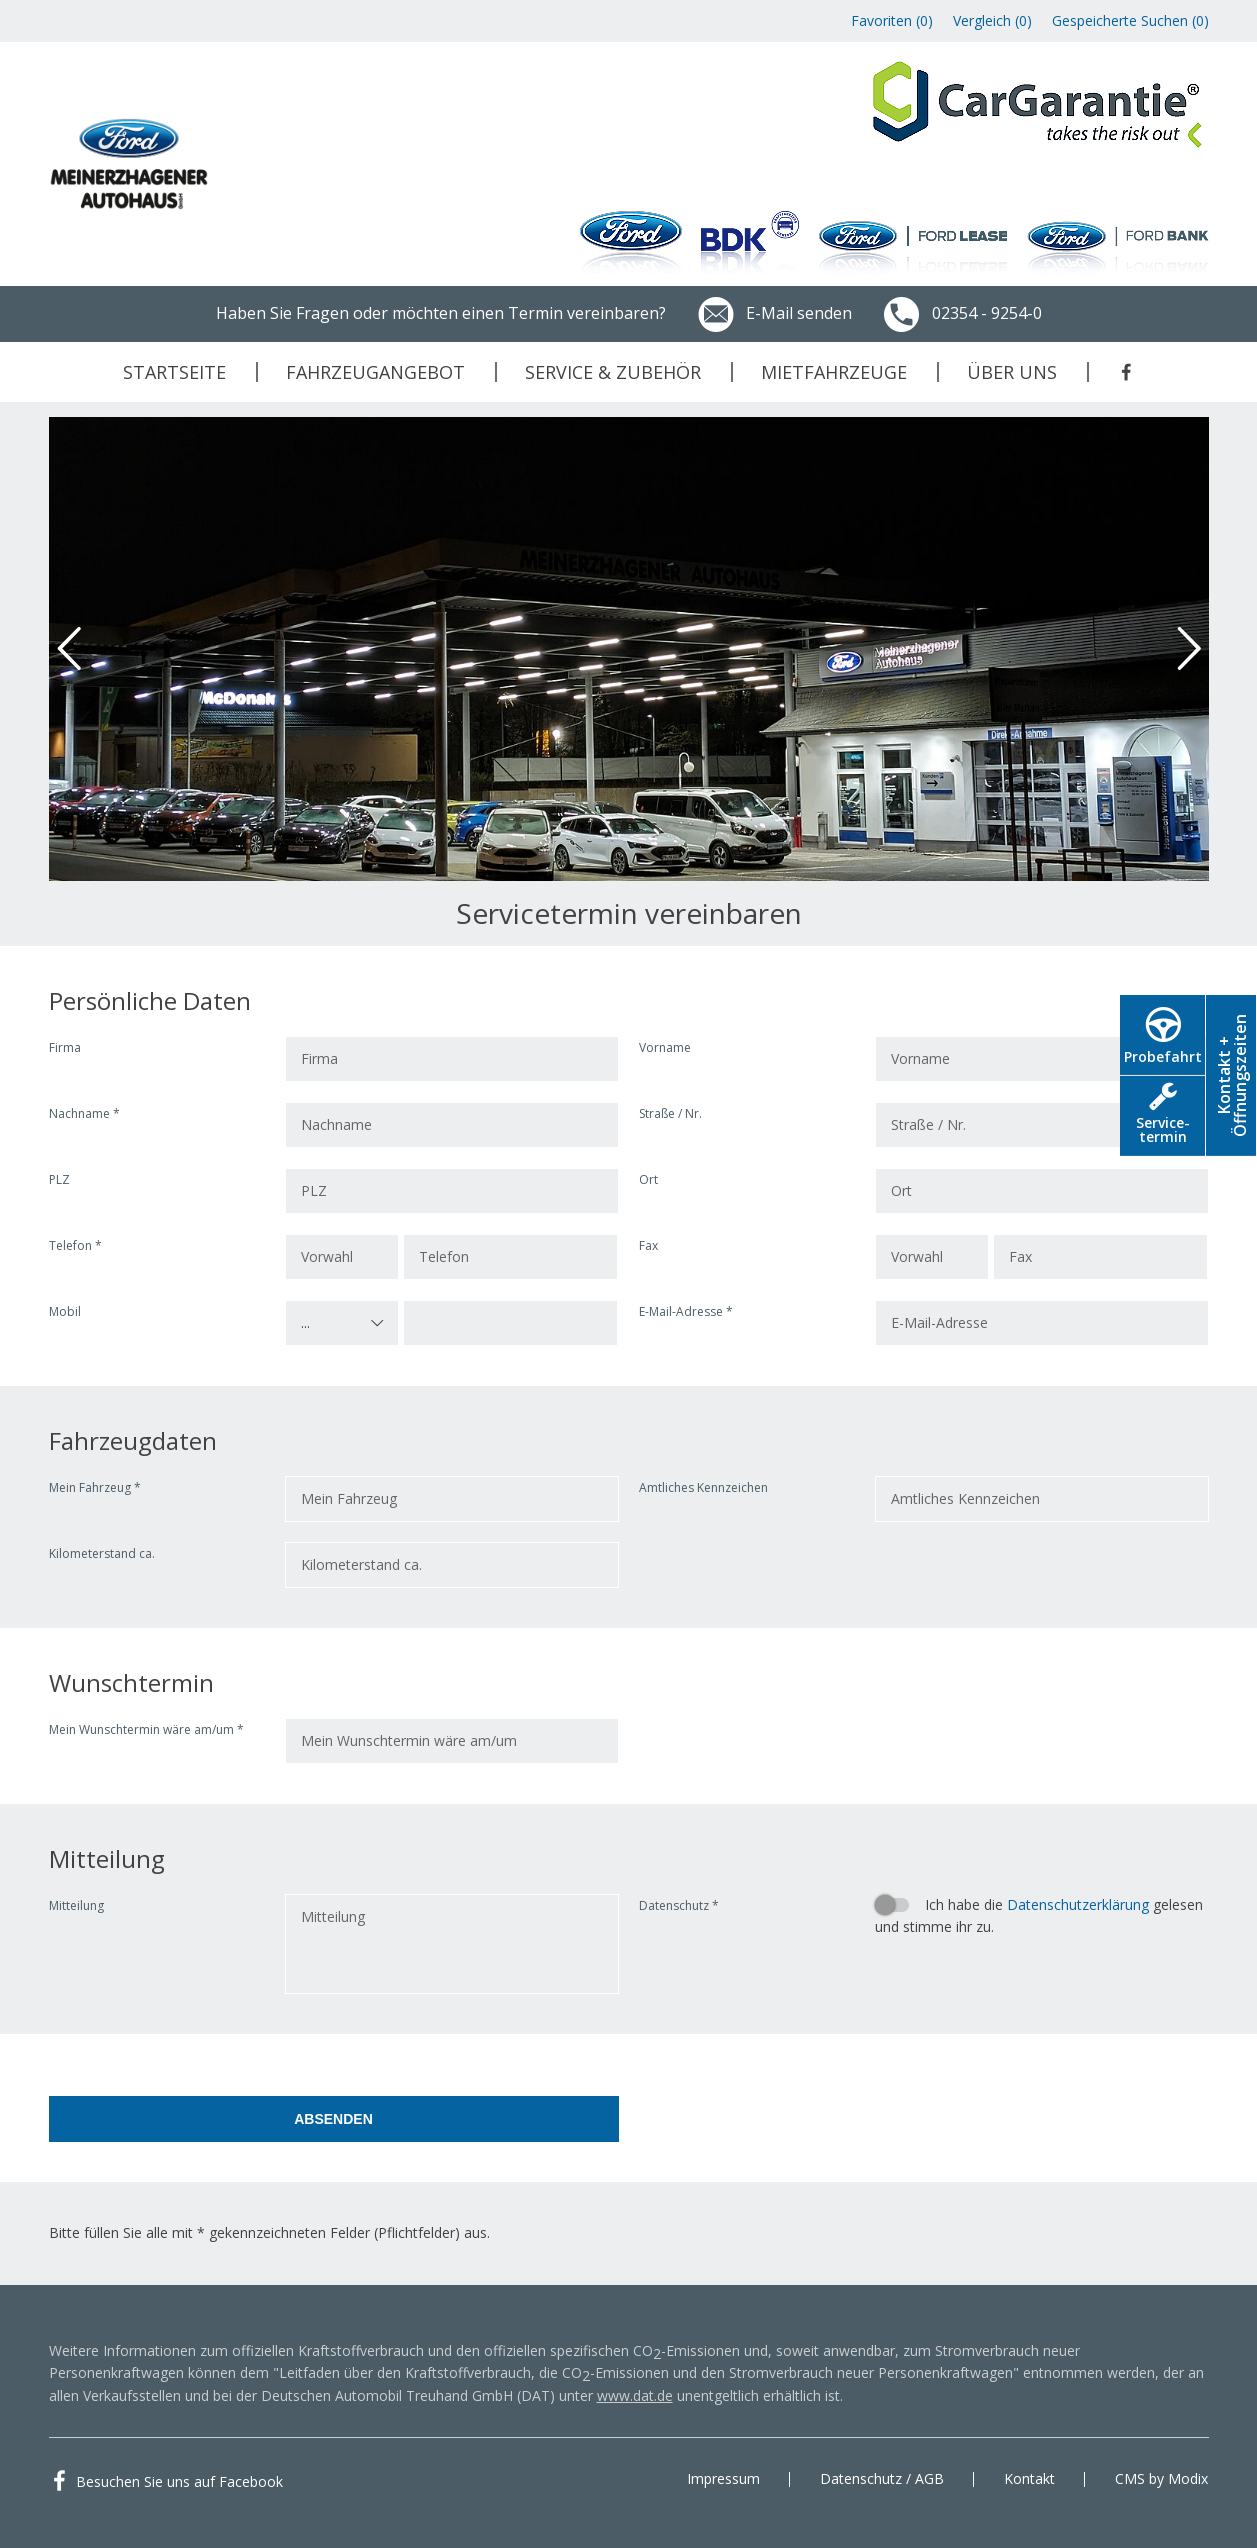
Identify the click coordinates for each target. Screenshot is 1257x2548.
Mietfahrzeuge (834, 372)
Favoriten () (892, 20)
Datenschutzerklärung (1078, 1904)
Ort (648, 1179)
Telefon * (75, 1245)
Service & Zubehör (613, 372)
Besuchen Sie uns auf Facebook (179, 2481)
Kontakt (1029, 2478)
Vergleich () (992, 20)
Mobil (65, 1311)
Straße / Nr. (670, 1113)
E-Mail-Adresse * (686, 1311)
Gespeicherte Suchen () (1130, 20)
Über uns (1012, 372)
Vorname (665, 1047)
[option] (629, 649)
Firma (65, 1047)
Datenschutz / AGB (882, 2478)
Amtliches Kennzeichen (703, 1487)
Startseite (174, 372)
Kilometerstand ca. (102, 1553)
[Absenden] (334, 2119)
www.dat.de (635, 2395)
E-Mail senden (774, 313)
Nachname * (84, 1113)
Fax (648, 1245)
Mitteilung (76, 1905)
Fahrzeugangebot (375, 372)
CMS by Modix (1161, 2478)
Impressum (723, 2478)
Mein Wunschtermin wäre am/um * (146, 1729)
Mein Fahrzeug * (95, 1487)
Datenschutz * (679, 1905)
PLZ (59, 1179)
